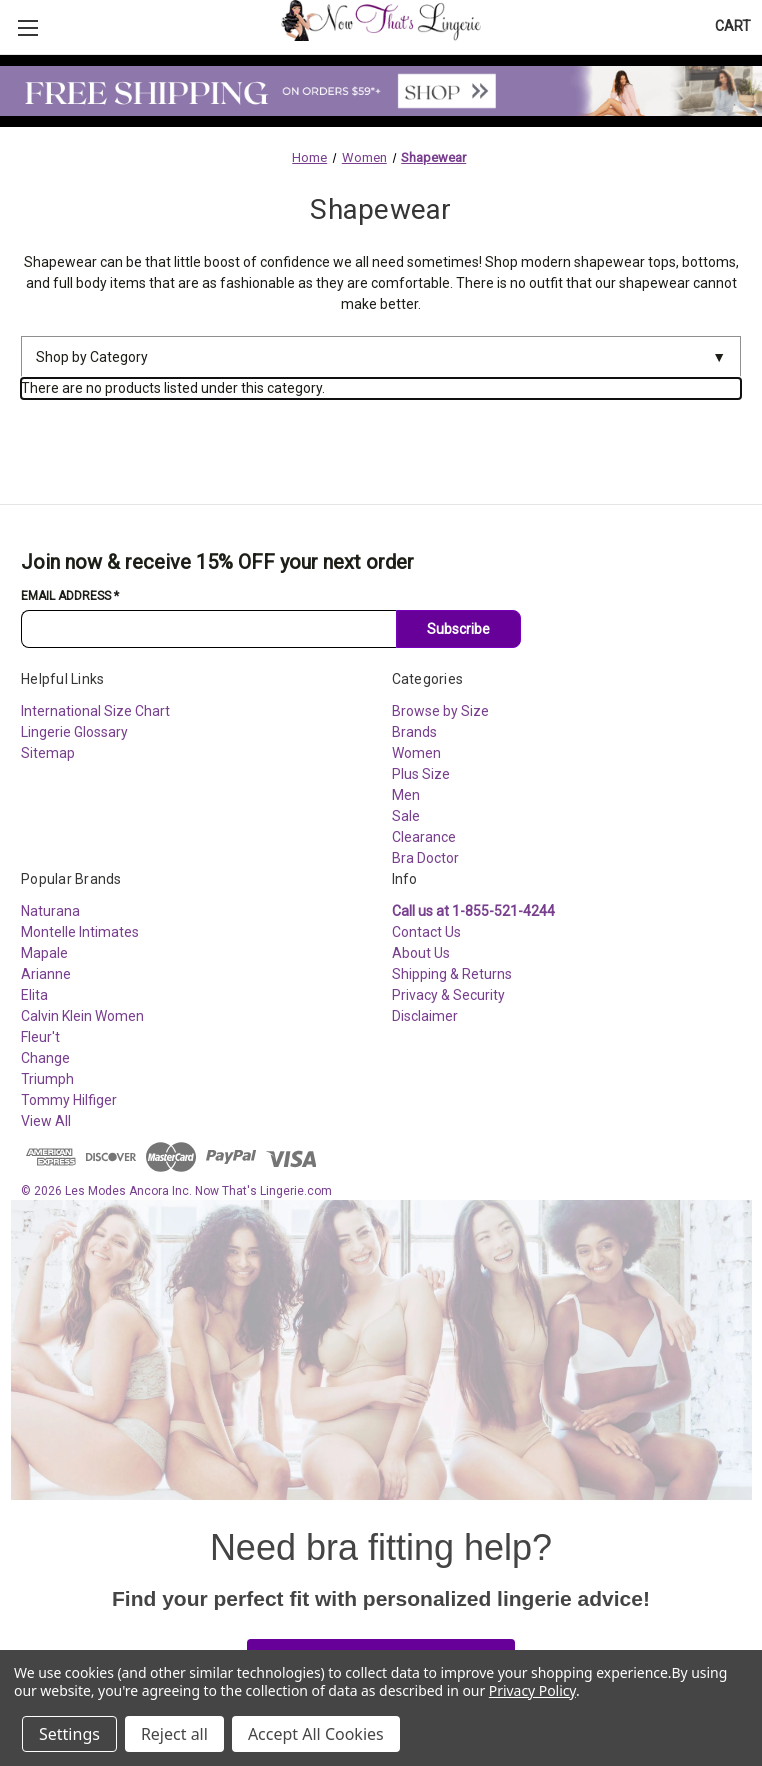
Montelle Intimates (80, 932)
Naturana (50, 911)
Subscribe (458, 629)
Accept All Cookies (316, 1734)
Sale (406, 816)
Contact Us (426, 932)
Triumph (47, 1079)
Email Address (70, 596)
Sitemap (48, 753)
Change (45, 1058)
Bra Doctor (425, 858)
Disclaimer (425, 1016)
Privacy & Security (448, 995)
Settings (69, 1734)
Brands (414, 732)
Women (416, 753)
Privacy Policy (532, 1690)
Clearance (424, 837)
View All (46, 1121)
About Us (421, 953)
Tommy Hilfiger (69, 1100)
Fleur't (40, 1037)
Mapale (44, 953)
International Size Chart (95, 711)
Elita (34, 995)
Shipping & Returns (452, 974)
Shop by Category (381, 357)
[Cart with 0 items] (733, 26)
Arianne (46, 974)
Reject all (174, 1734)
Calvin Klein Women (82, 1016)
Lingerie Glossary (74, 732)
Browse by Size (440, 711)
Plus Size (421, 774)
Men (406, 795)
